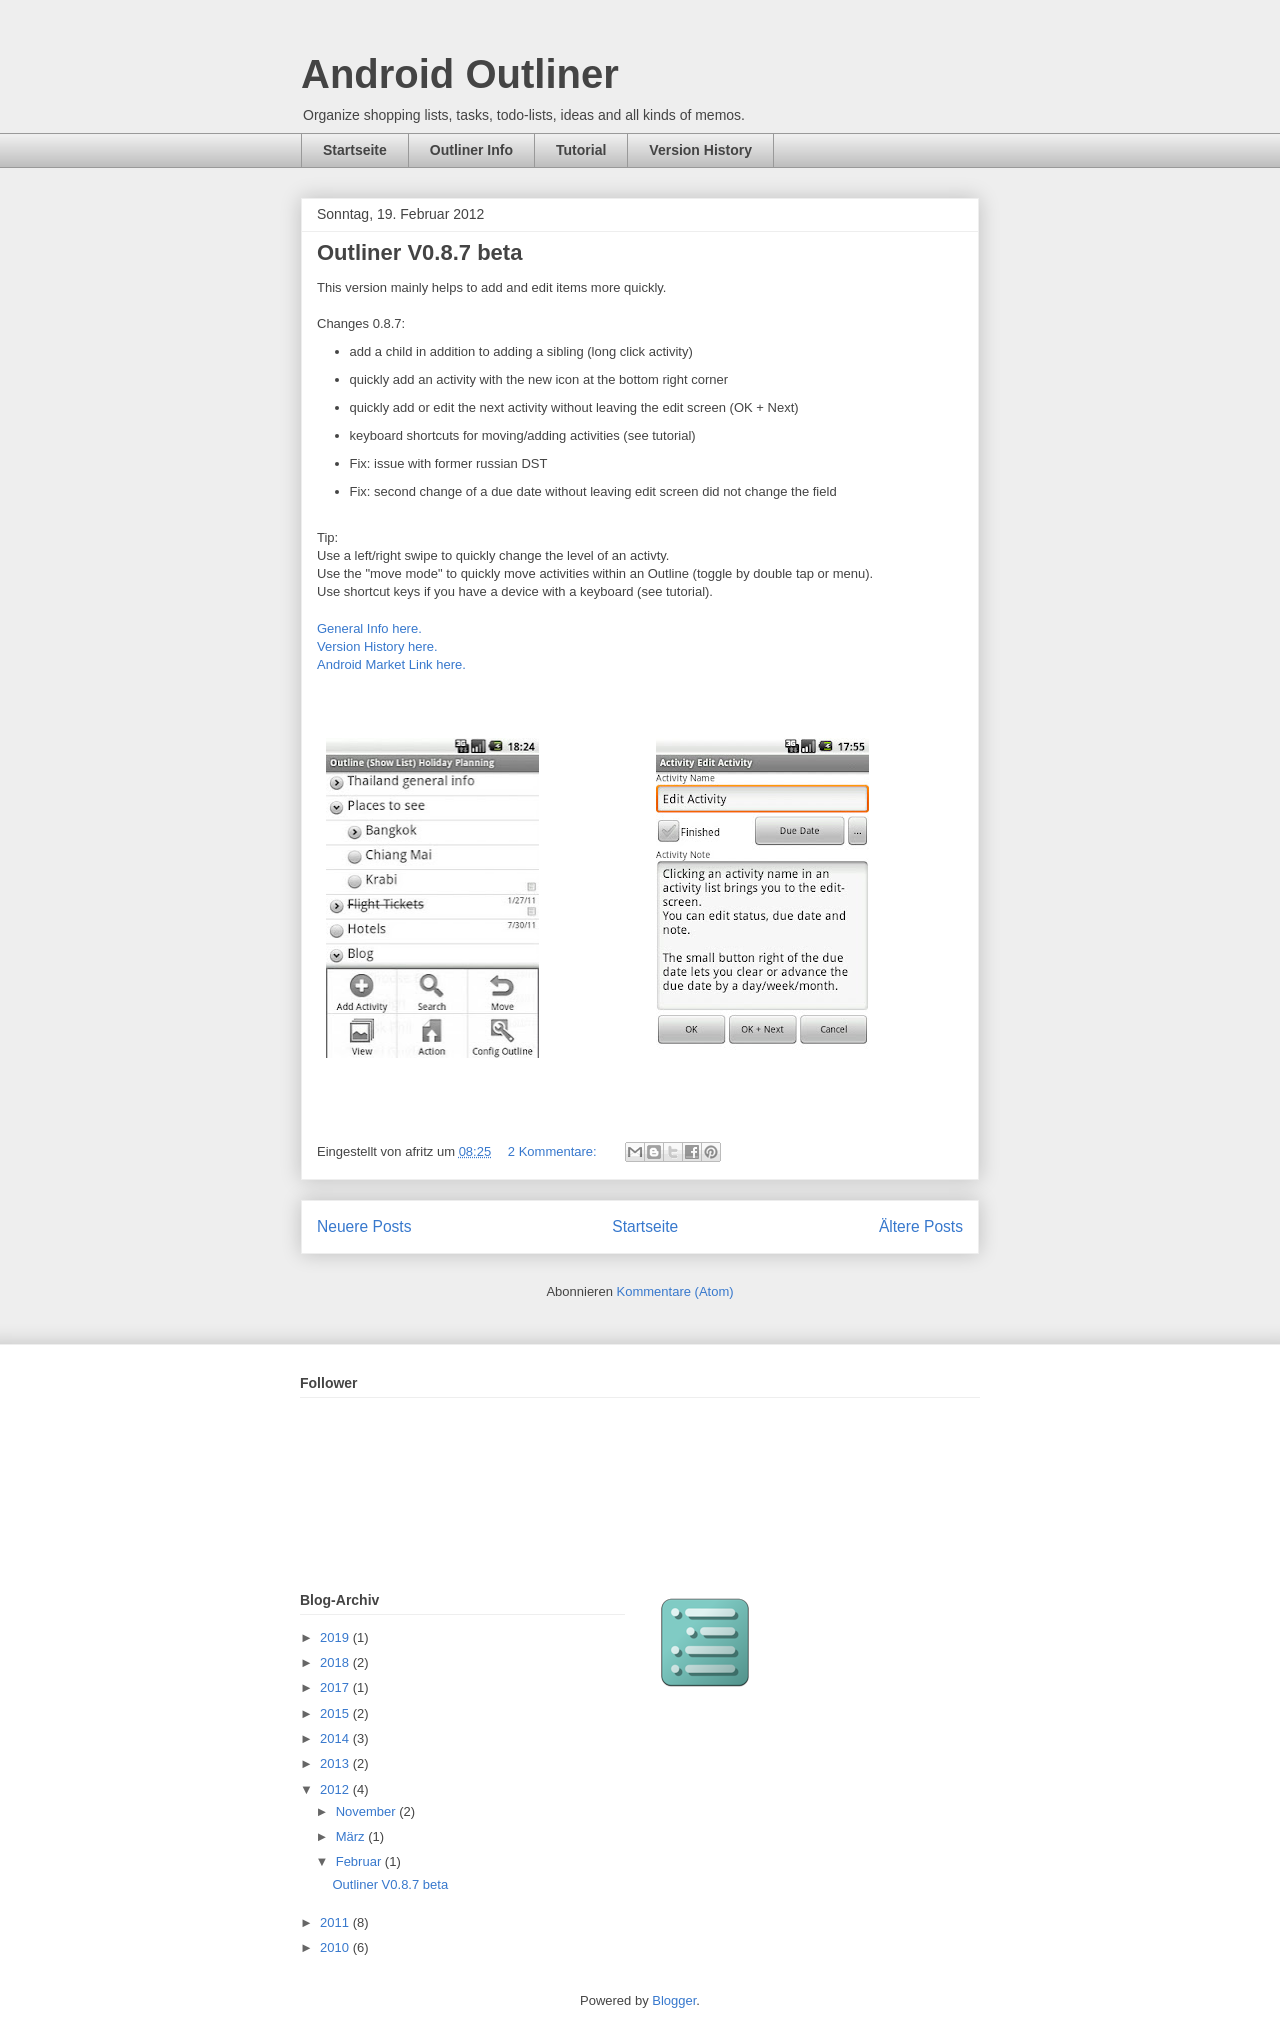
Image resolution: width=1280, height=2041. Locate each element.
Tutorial (581, 150)
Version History (700, 150)
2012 (336, 1789)
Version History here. (379, 646)
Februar (360, 1861)
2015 (336, 1713)
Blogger (674, 2000)
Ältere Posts (921, 1226)
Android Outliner (460, 74)
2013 (336, 1763)
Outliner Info (471, 150)
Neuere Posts (364, 1226)
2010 (336, 1947)
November (368, 1811)
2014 (336, 1738)
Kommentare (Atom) (675, 1291)
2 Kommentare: (554, 1151)
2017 (336, 1687)
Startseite (355, 150)
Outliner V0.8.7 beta (419, 252)
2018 (336, 1662)
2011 (336, 1922)
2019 (336, 1637)
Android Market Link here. (391, 664)
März (352, 1836)
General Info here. (369, 628)
